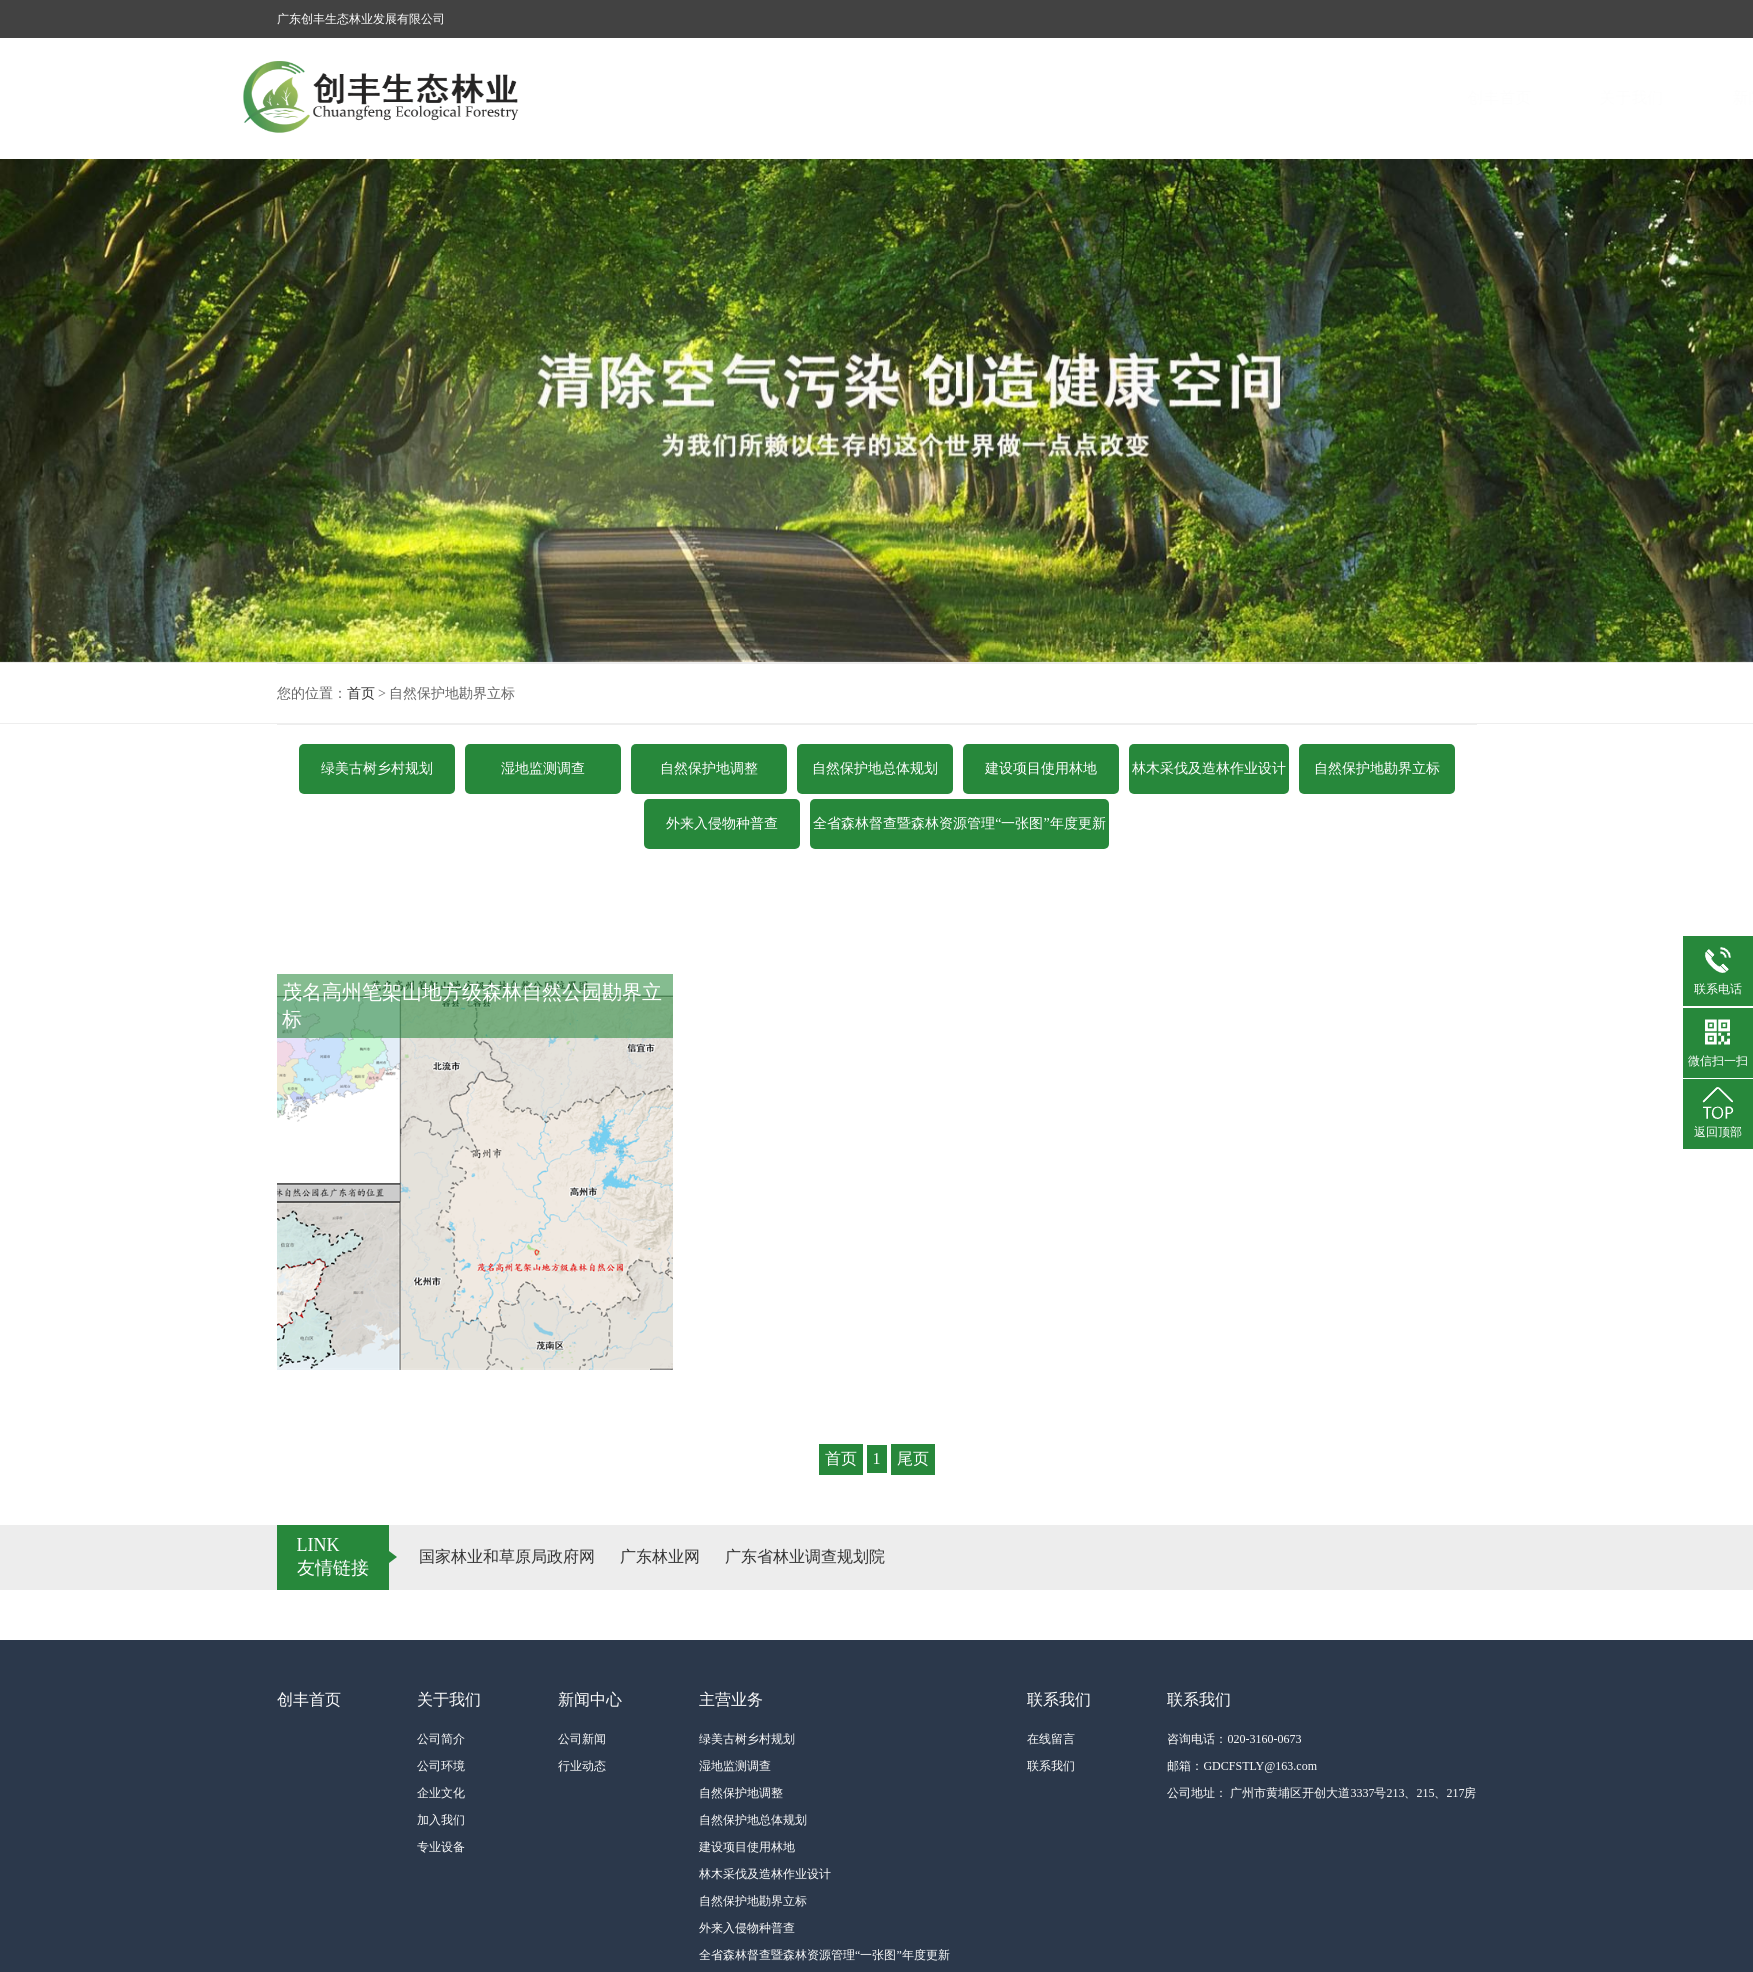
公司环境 (441, 1766)
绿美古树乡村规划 (377, 768)
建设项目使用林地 (1041, 768)
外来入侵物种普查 (722, 823)
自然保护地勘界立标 (1377, 768)
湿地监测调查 (543, 768)
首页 (361, 693)
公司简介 (441, 1739)
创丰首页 (808, 97)
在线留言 (1051, 1739)
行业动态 (582, 1766)
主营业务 (1207, 97)
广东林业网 (660, 1556)
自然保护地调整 (709, 768)
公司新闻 (582, 1739)
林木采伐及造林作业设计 (1209, 768)
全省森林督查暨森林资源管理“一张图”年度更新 (959, 823)
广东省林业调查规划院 (805, 1556)
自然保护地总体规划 (875, 768)
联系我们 (1340, 97)
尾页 (913, 1458)
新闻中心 (1074, 97)
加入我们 (441, 1820)
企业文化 (441, 1793)
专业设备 (441, 1847)
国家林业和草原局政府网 (507, 1556)
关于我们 (941, 97)
